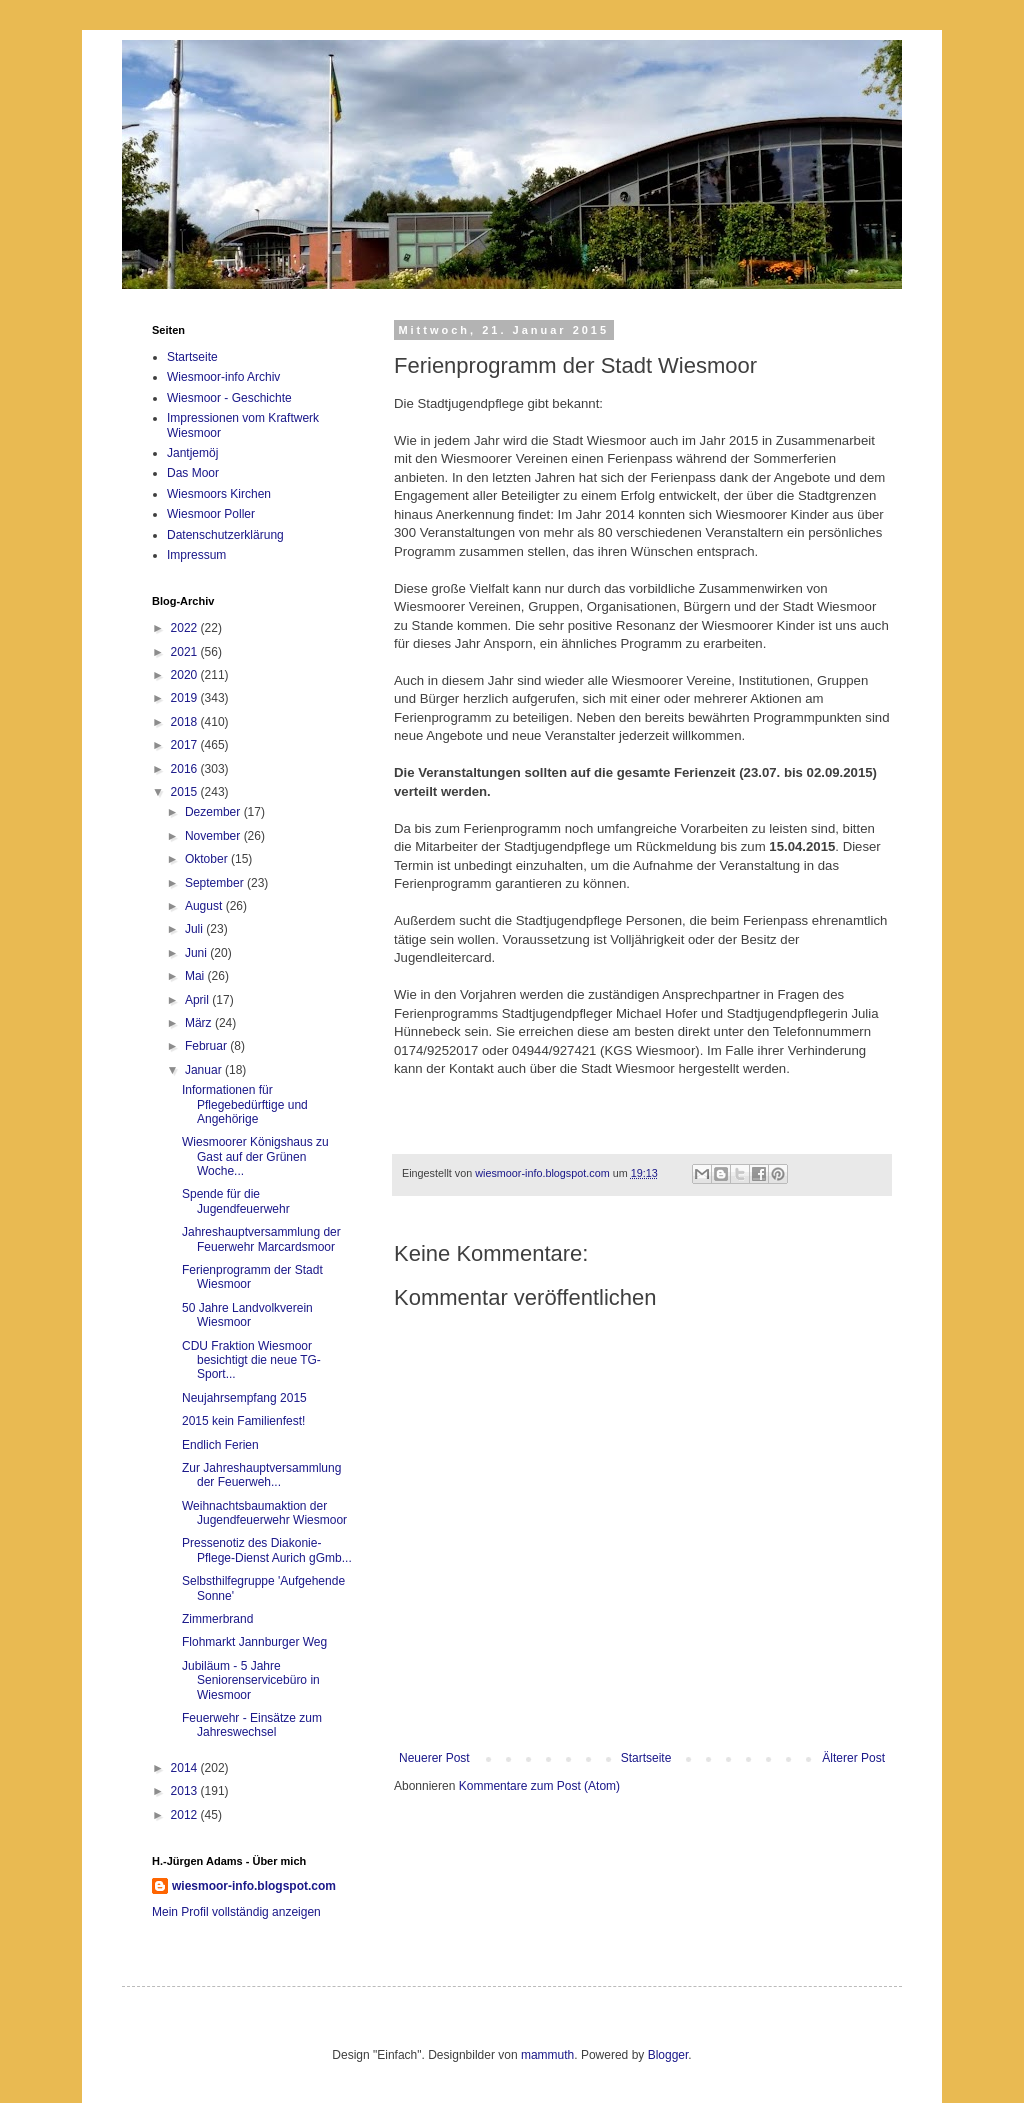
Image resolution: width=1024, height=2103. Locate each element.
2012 (186, 1815)
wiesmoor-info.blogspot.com (254, 1886)
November (214, 836)
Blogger (668, 2055)
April (198, 1000)
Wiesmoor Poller (211, 514)
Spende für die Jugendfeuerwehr (236, 1201)
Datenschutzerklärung (225, 535)
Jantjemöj (192, 453)
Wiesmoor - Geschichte (229, 398)
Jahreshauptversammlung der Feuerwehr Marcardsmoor (261, 1239)
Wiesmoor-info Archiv (223, 377)
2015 (186, 792)
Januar (205, 1070)
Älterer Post (853, 1758)
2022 (186, 628)
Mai (196, 976)
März (200, 1023)
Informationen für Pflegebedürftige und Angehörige (245, 1104)
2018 (186, 722)
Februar (207, 1046)
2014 (186, 1768)
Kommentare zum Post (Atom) (539, 1786)
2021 (186, 652)
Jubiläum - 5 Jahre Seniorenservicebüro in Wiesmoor (251, 1680)
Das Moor (193, 473)
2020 (186, 675)
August (205, 906)
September (216, 883)
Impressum (196, 555)
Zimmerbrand (217, 1619)
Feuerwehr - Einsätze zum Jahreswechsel (252, 1725)
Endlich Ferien (220, 1445)
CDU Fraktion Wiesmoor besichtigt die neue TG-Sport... (251, 1360)
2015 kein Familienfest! (243, 1421)
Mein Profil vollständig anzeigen (236, 1912)
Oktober (208, 859)
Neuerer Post (434, 1758)
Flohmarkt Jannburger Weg (254, 1642)
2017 (186, 745)
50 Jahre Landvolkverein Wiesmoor (247, 1315)
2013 (186, 1791)
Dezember (214, 812)
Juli (195, 929)
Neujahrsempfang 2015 (244, 1398)
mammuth (547, 2055)
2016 (186, 769)
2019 (186, 698)
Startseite (646, 1758)
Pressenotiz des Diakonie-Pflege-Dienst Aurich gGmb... (267, 1550)
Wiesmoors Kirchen (219, 494)
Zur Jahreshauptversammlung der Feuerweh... (261, 1475)
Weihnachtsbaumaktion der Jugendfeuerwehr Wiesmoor (264, 1513)
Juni (197, 953)
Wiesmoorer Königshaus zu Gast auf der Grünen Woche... (255, 1156)
